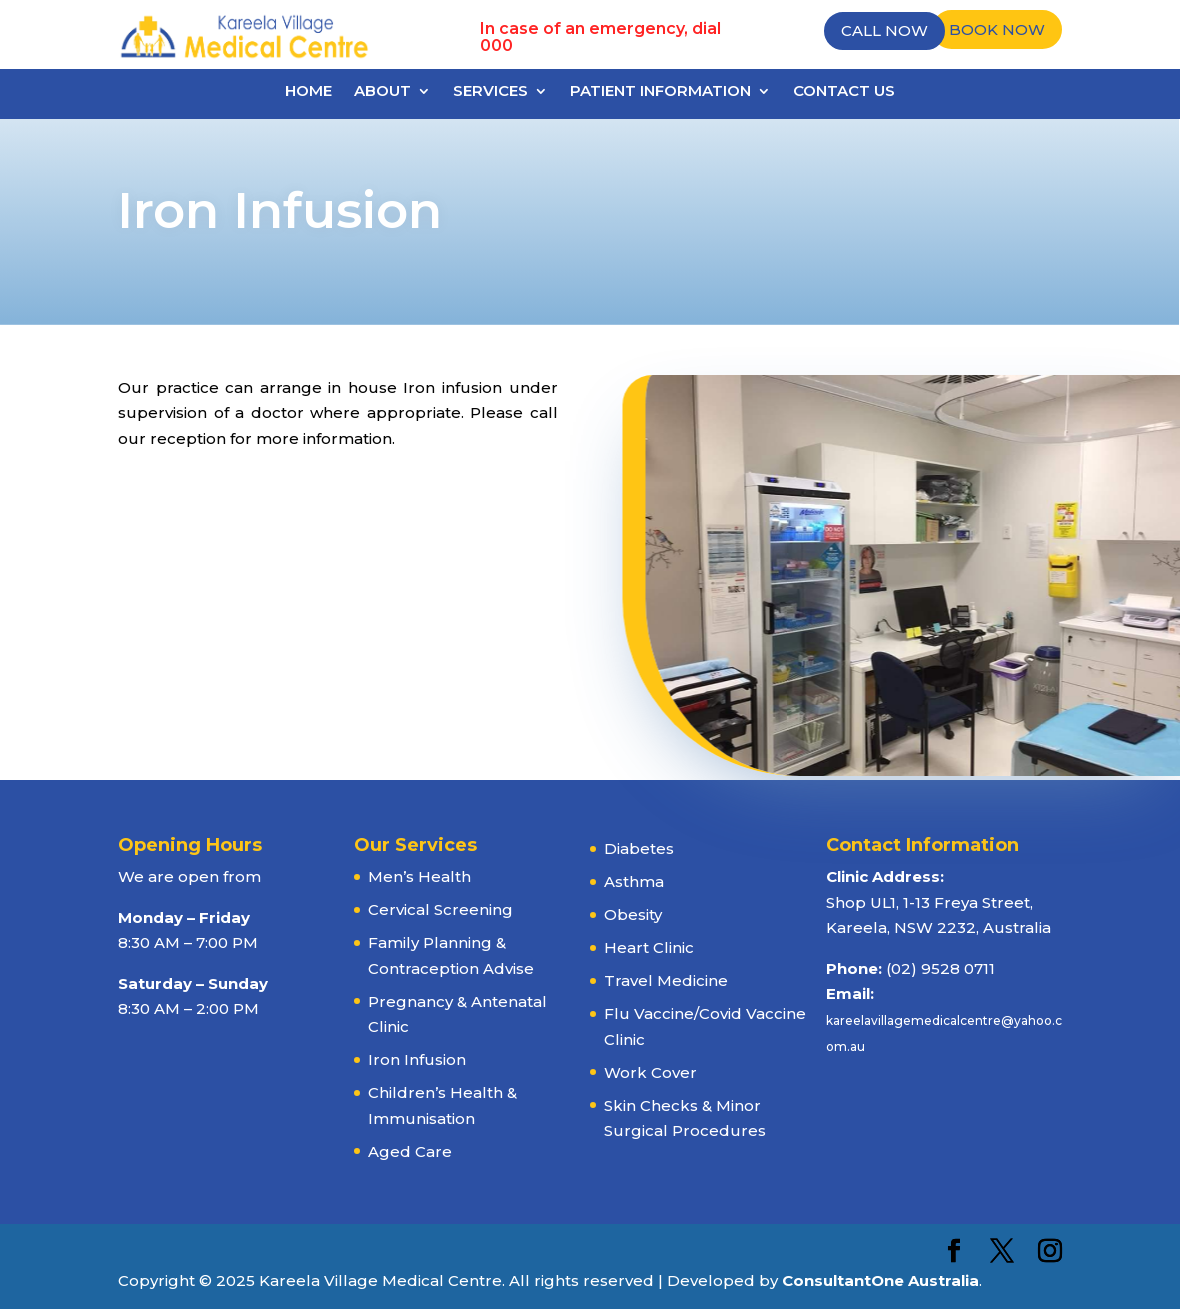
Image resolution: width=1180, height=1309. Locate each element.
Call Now (884, 30)
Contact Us (844, 92)
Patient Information (660, 92)
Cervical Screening (440, 909)
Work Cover (650, 1072)
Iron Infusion (417, 1059)
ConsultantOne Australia (880, 1280)
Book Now (997, 29)
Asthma (634, 881)
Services (490, 92)
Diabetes (639, 848)
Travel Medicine (666, 980)
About (382, 92)
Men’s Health (419, 876)
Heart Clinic (649, 947)
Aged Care (410, 1151)
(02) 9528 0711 (940, 968)
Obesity (633, 914)
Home (308, 92)
